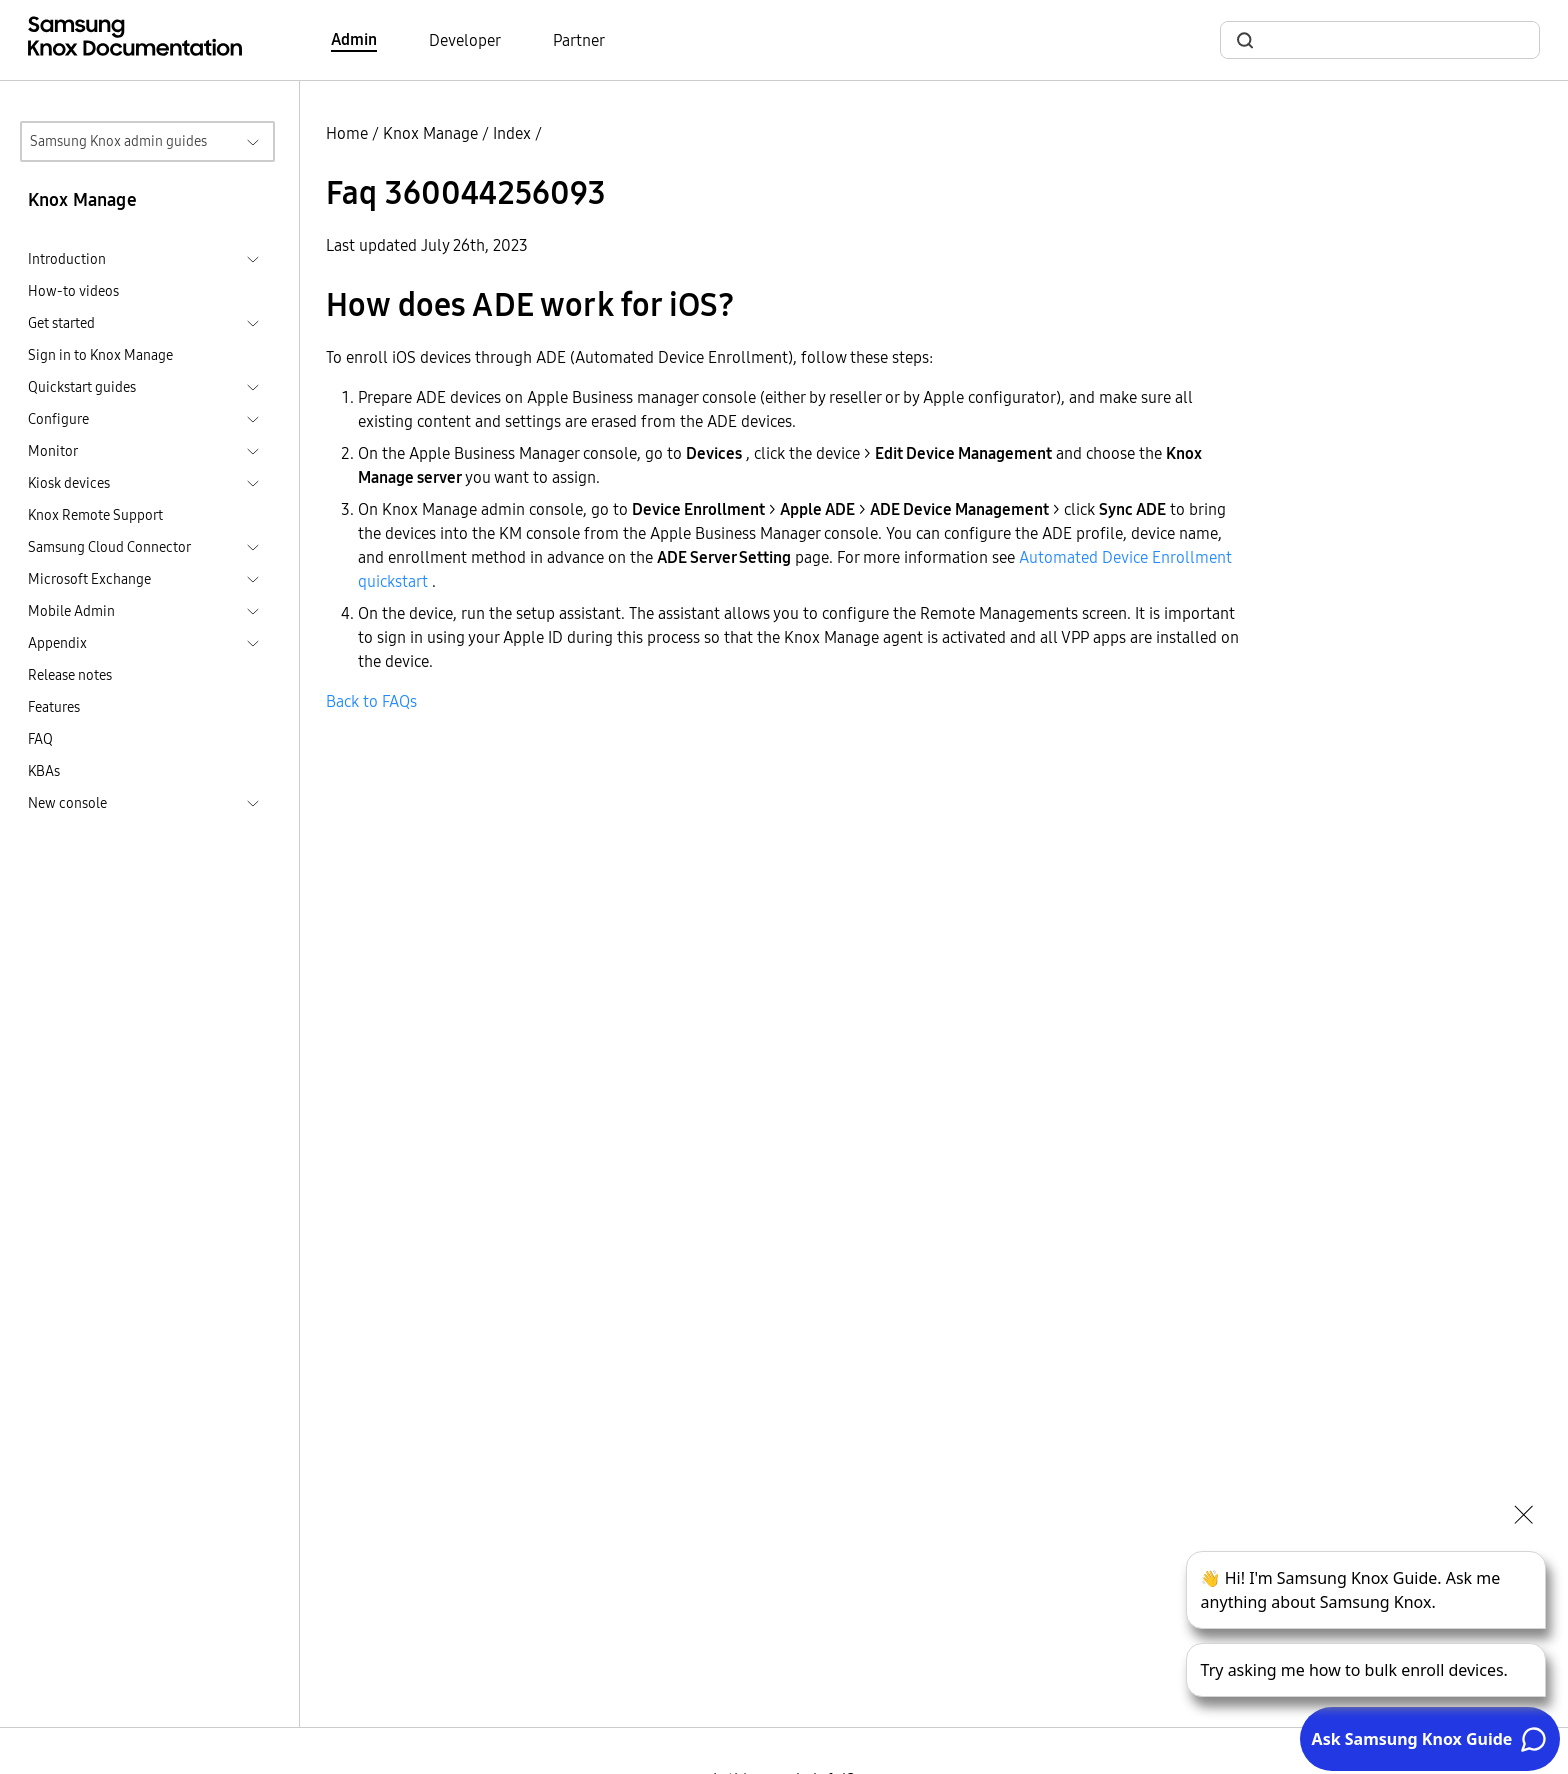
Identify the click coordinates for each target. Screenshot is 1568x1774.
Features (54, 707)
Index (512, 133)
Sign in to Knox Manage (100, 355)
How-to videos (73, 291)
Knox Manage (430, 133)
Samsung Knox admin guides (118, 141)
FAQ (40, 739)
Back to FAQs (371, 701)
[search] (1392, 40)
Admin (354, 39)
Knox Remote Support (95, 515)
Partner (579, 40)
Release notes (70, 675)
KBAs (44, 771)
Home (347, 133)
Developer (465, 40)
